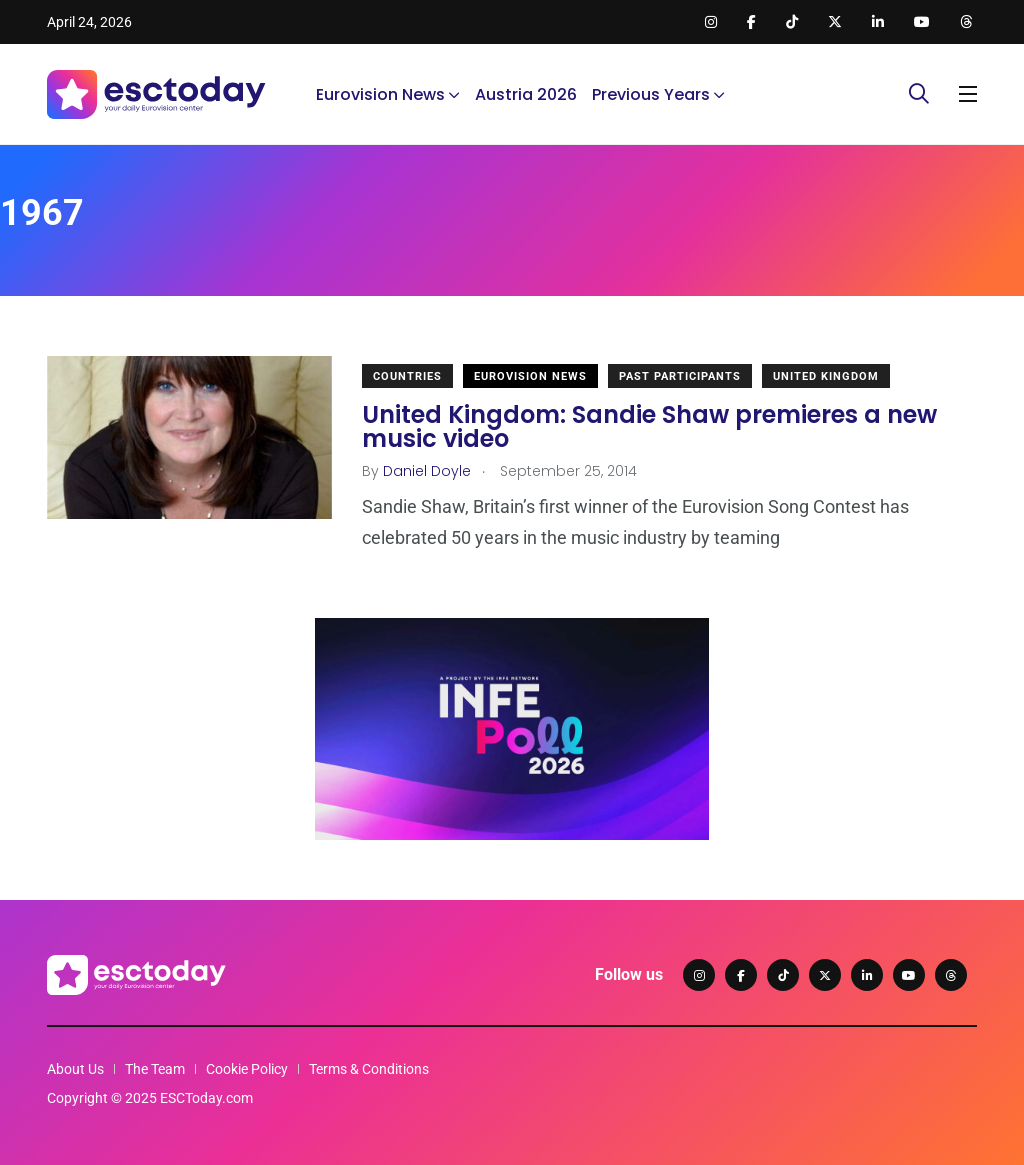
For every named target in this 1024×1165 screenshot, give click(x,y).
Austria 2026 (526, 94)
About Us (75, 1069)
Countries (407, 376)
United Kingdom (826, 376)
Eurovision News (380, 94)
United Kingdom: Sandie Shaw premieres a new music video (649, 426)
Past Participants (680, 376)
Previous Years (651, 94)
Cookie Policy (247, 1069)
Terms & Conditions (369, 1069)
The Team (155, 1069)
